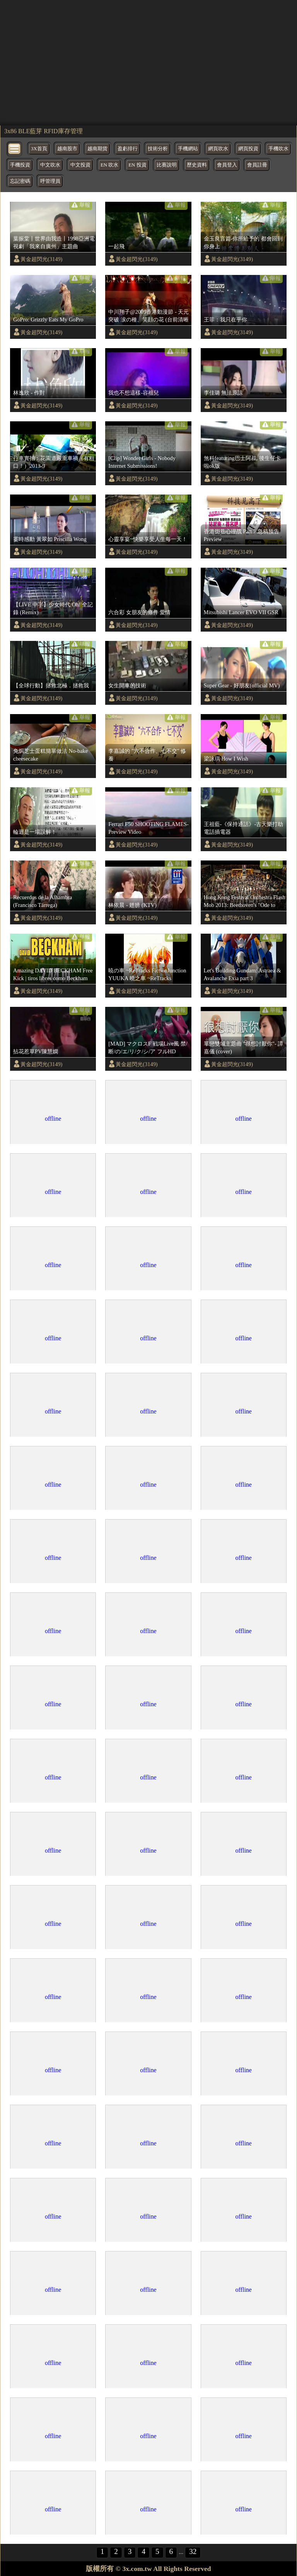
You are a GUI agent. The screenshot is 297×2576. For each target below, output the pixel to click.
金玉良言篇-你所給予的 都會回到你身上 (243, 242)
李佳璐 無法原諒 (223, 393)
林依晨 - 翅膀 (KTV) (132, 905)
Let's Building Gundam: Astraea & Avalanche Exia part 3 (242, 974)
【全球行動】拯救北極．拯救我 (51, 685)
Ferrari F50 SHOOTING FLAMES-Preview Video (148, 828)
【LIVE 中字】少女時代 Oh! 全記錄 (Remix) (53, 608)
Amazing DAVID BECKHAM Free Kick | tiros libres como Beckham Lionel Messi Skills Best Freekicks (53, 974)
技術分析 (158, 148)
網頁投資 (248, 148)
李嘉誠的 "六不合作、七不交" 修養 (147, 755)
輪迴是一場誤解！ (34, 832)
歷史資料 (197, 165)
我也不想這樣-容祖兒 (133, 393)
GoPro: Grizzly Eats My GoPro (48, 319)
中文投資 (80, 165)
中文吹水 (50, 165)
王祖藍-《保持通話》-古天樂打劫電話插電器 (243, 828)
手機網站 (188, 148)
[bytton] (14, 148)
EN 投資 (137, 165)
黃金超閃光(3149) (41, 259)
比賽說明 (167, 165)
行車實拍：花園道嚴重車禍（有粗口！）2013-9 (53, 462)
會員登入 (227, 165)
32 (192, 2551)
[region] (148, 62)
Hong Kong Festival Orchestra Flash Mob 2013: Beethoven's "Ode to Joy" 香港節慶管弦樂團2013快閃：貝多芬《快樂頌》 (244, 901)
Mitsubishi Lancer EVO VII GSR (241, 612)
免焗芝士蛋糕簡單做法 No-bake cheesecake (50, 755)
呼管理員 (50, 181)
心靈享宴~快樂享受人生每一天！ (147, 539)
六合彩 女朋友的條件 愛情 (139, 612)
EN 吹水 (109, 165)
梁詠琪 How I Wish (226, 759)
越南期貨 (97, 148)
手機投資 (20, 165)
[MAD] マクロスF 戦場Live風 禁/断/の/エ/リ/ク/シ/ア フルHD (147, 1047)
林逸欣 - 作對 (29, 393)
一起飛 (116, 246)
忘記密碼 (20, 181)
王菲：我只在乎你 (225, 319)
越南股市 (67, 148)
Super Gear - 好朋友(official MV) (242, 685)
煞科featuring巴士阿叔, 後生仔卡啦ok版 (242, 462)
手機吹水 (278, 148)
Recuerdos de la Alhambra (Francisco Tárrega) (42, 901)
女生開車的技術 (127, 685)
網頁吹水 (218, 148)
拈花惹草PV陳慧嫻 (35, 1051)
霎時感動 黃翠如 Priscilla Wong (50, 539)
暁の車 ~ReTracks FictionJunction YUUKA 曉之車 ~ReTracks (147, 974)
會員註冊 (257, 165)
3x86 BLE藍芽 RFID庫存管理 (43, 131)
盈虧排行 (128, 148)
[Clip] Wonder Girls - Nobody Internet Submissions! (142, 462)
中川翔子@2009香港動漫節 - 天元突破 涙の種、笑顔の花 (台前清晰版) (148, 316)
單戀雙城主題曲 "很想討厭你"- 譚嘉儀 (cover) (243, 1047)
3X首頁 (39, 148)
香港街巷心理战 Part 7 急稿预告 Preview (241, 535)
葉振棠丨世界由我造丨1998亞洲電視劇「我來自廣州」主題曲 (54, 242)
